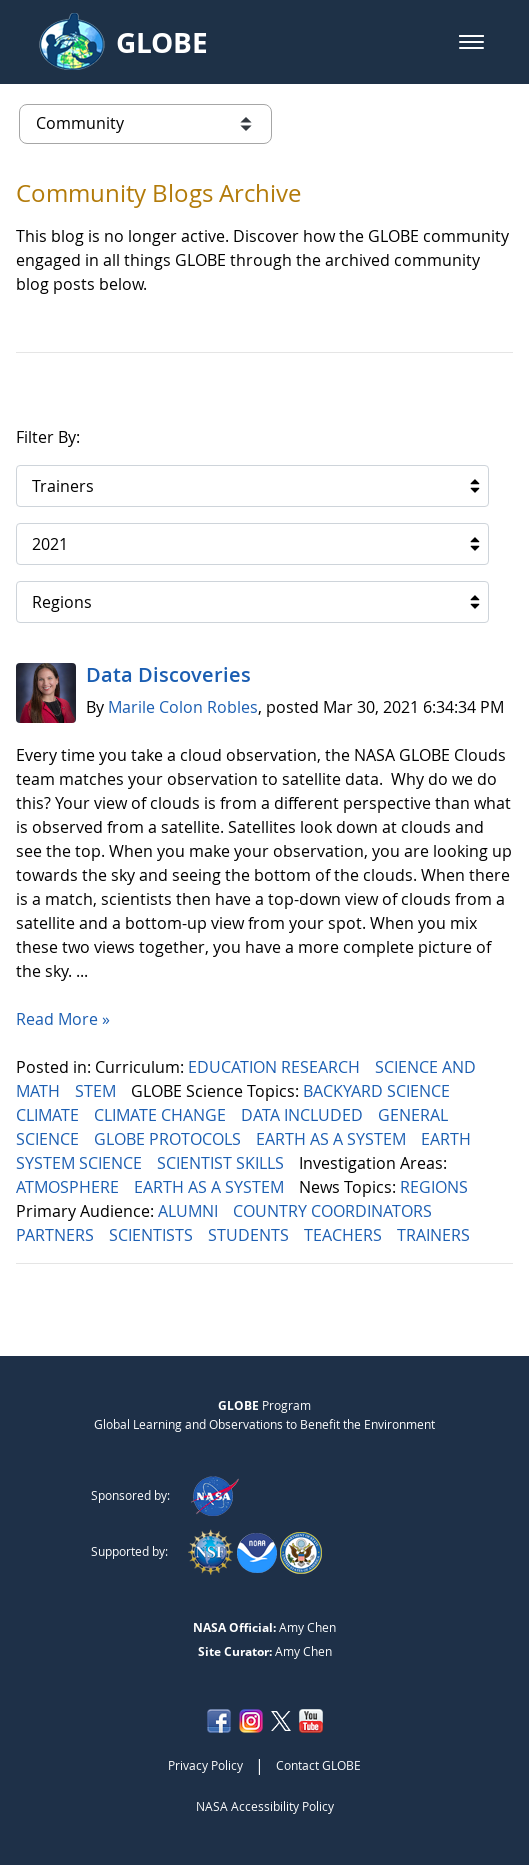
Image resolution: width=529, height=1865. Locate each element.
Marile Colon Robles (183, 707)
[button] (471, 42)
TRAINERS (435, 1235)
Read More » (63, 1019)
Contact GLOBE (318, 1765)
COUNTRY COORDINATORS (334, 1211)
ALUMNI (190, 1211)
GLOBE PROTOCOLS (169, 1139)
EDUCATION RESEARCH (276, 1067)
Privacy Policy (205, 1765)
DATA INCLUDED (304, 1115)
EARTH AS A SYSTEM (333, 1139)
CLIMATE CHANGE (162, 1115)
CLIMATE (49, 1115)
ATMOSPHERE (69, 1187)
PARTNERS (57, 1235)
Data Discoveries (168, 674)
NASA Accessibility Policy (265, 1806)
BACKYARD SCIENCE (378, 1091)
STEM (97, 1091)
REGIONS (436, 1187)
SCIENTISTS (153, 1235)
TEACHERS (345, 1235)
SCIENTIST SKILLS (222, 1163)
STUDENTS (250, 1235)
